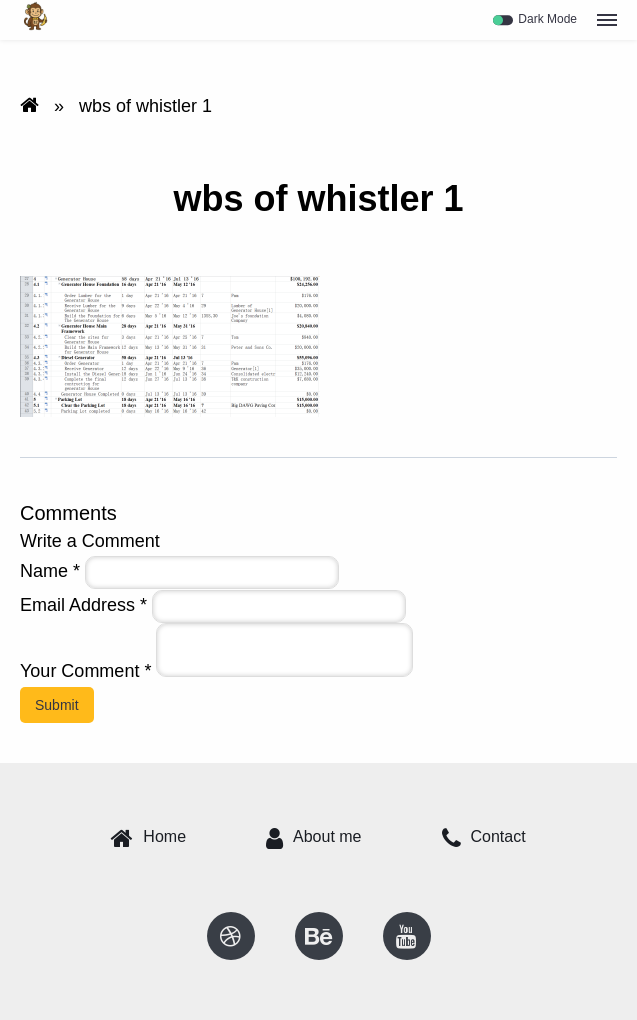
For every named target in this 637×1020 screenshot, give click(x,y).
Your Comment (85, 671)
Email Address (83, 605)
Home (148, 838)
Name (50, 571)
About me (313, 838)
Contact (484, 838)
